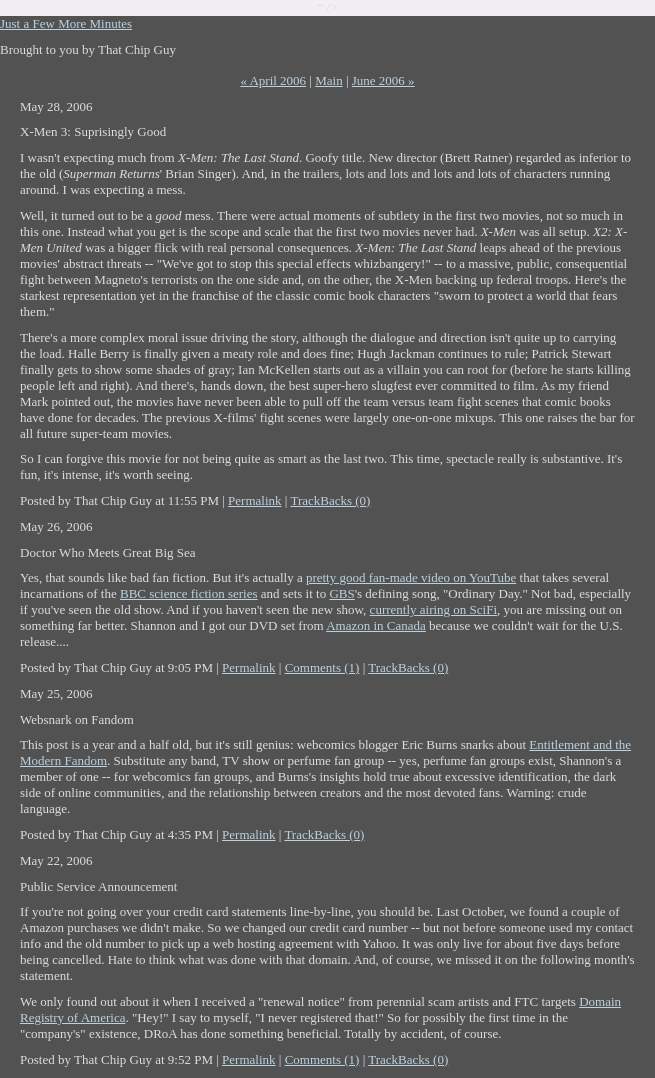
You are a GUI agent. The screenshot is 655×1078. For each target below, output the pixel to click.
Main (328, 80)
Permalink (254, 500)
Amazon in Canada (376, 625)
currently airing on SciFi (433, 609)
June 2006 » (383, 80)
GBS (341, 593)
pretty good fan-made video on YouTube (411, 577)
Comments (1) (322, 667)
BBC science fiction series (189, 593)
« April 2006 (273, 80)
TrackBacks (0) (330, 500)
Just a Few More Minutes (66, 23)
